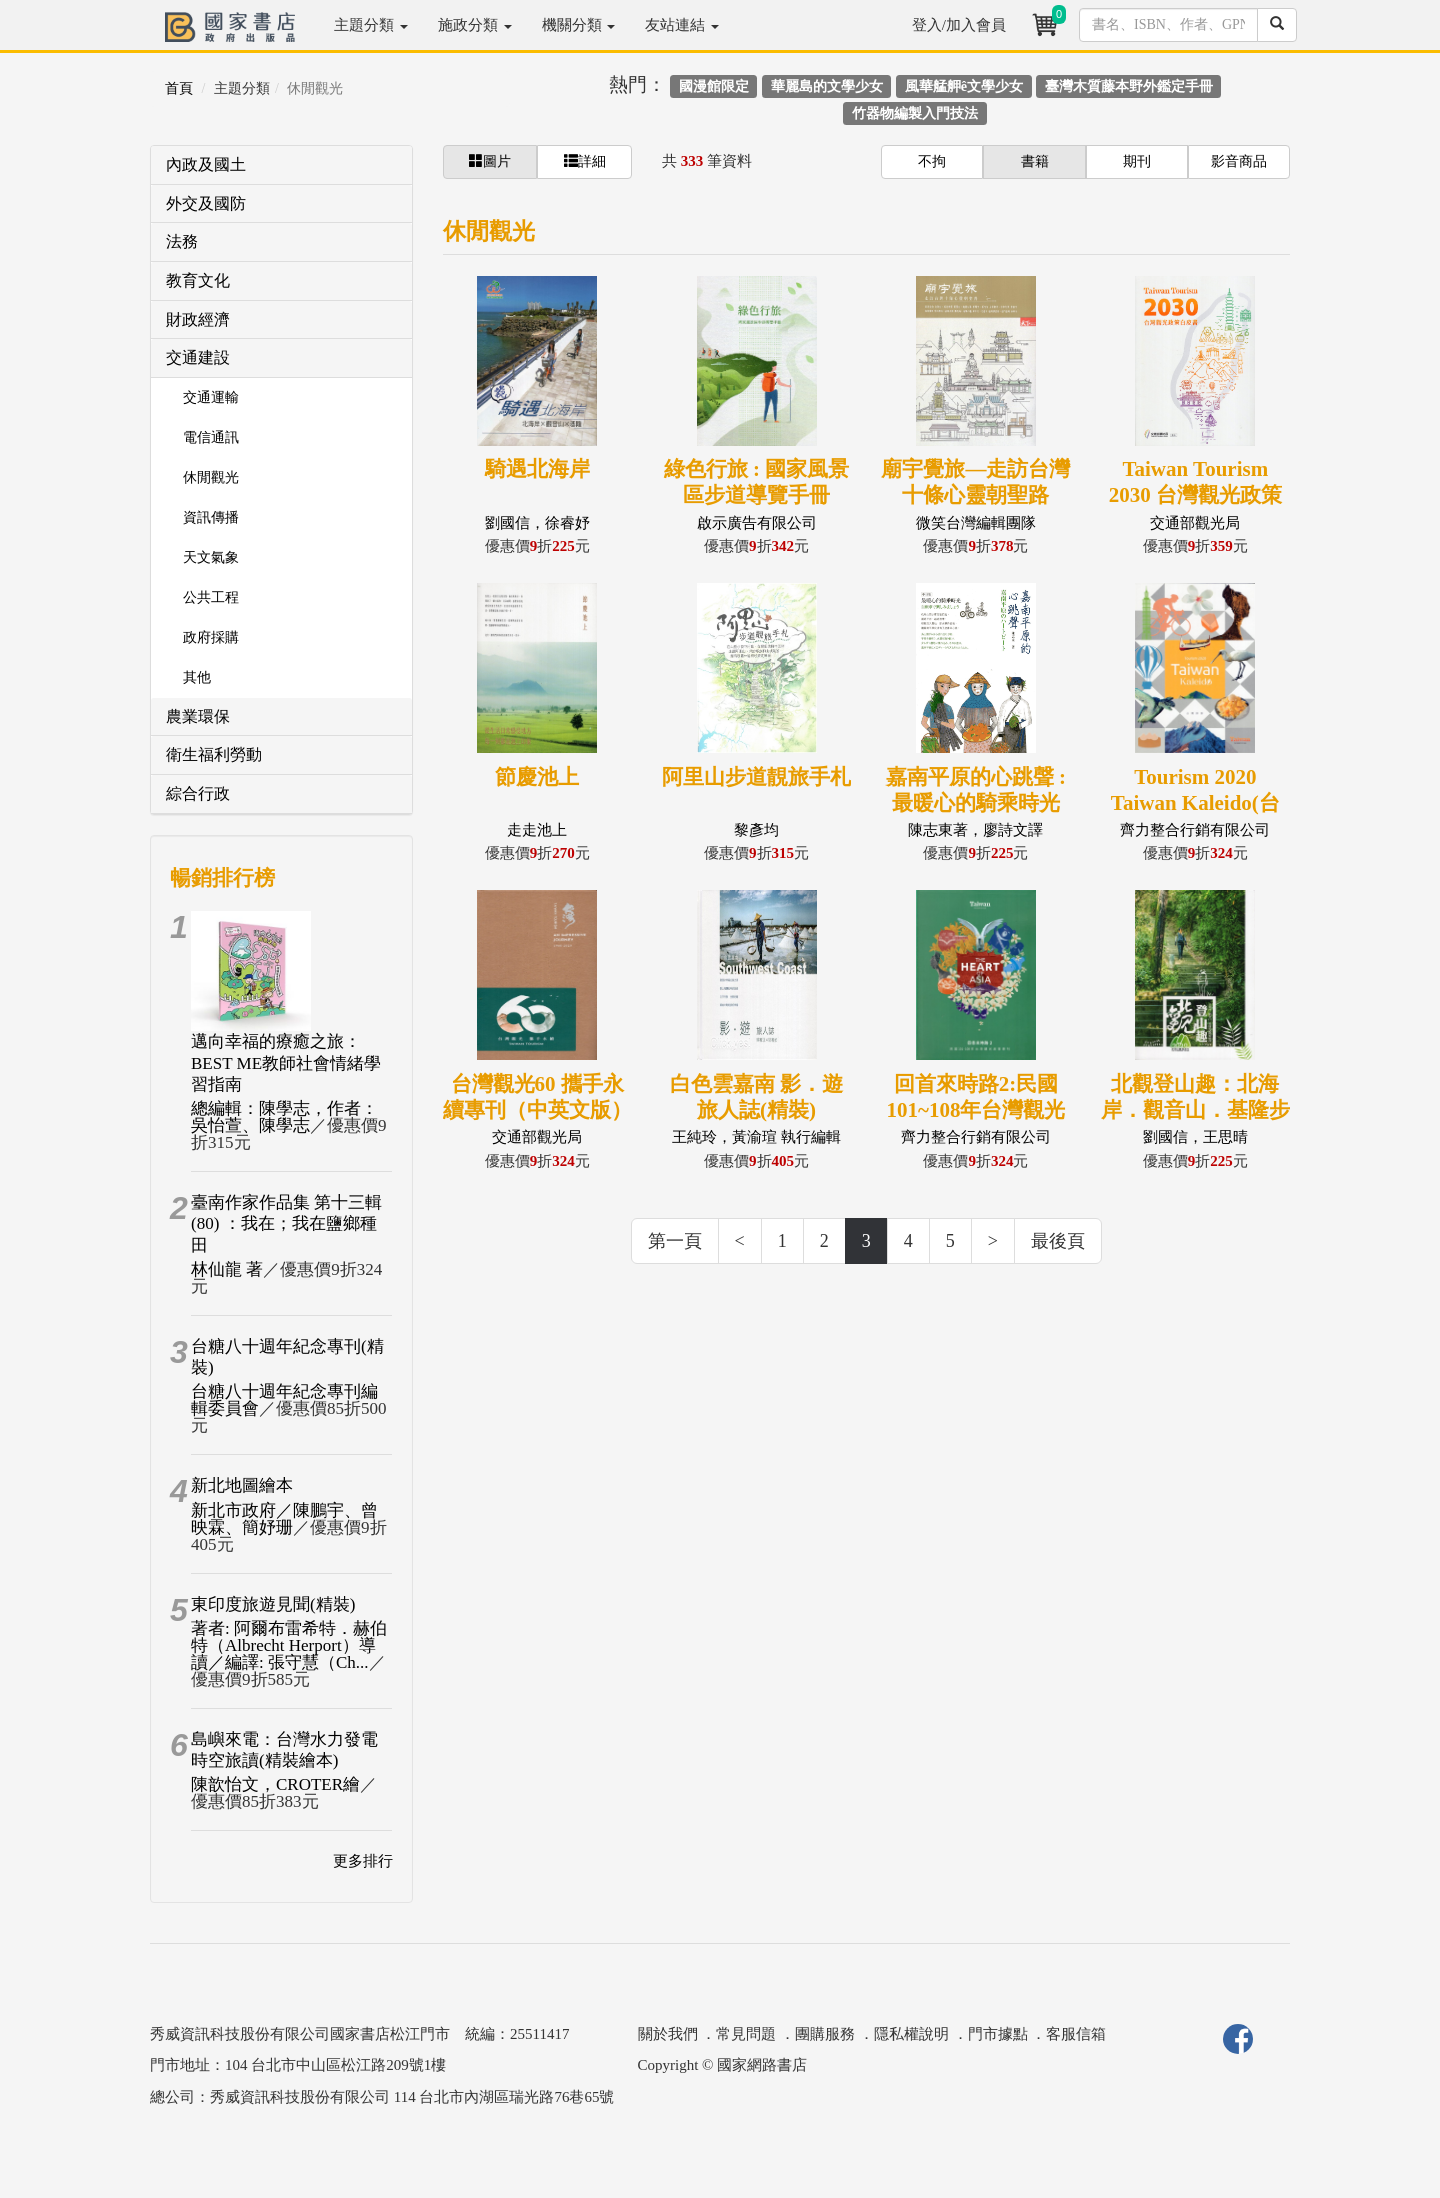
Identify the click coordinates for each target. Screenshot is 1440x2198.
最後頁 (1058, 1241)
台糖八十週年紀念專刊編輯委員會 (284, 1400)
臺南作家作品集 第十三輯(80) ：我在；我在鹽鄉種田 (286, 1224)
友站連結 (682, 25)
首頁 (179, 88)
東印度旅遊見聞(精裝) (273, 1604)
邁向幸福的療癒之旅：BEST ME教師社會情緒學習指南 (286, 1063)
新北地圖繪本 (242, 1485)
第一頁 (675, 1241)
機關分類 (579, 25)
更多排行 (363, 1861)
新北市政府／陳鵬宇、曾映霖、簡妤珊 (284, 1519)
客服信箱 (1076, 2034)
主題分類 (371, 25)
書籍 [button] (1035, 161)
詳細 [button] (585, 161)
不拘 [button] (932, 161)
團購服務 (825, 2034)
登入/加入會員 (959, 25)
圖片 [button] (490, 161)
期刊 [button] (1137, 161)
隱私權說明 (911, 2034)
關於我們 (668, 2034)
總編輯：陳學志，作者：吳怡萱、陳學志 (284, 1117)
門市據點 (998, 2034)
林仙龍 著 (227, 1269)
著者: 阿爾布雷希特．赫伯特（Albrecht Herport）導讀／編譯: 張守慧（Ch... (289, 1645)
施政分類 (475, 25)
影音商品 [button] (1239, 161)
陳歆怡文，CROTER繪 (275, 1784)
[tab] (281, 165)
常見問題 (746, 2034)
